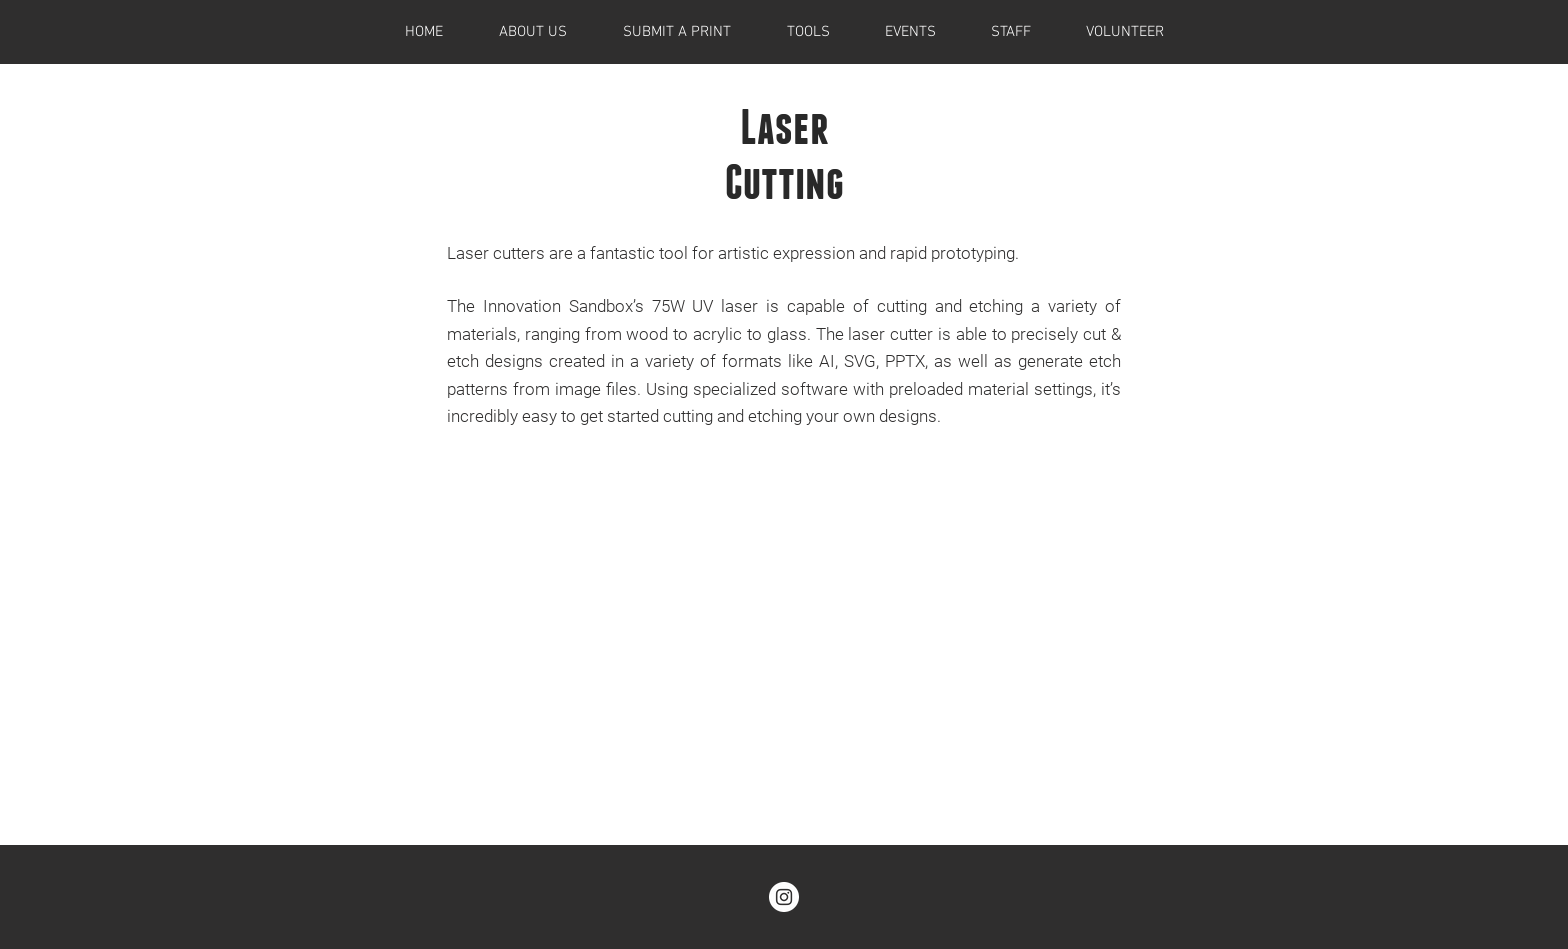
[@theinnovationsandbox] (784, 897)
